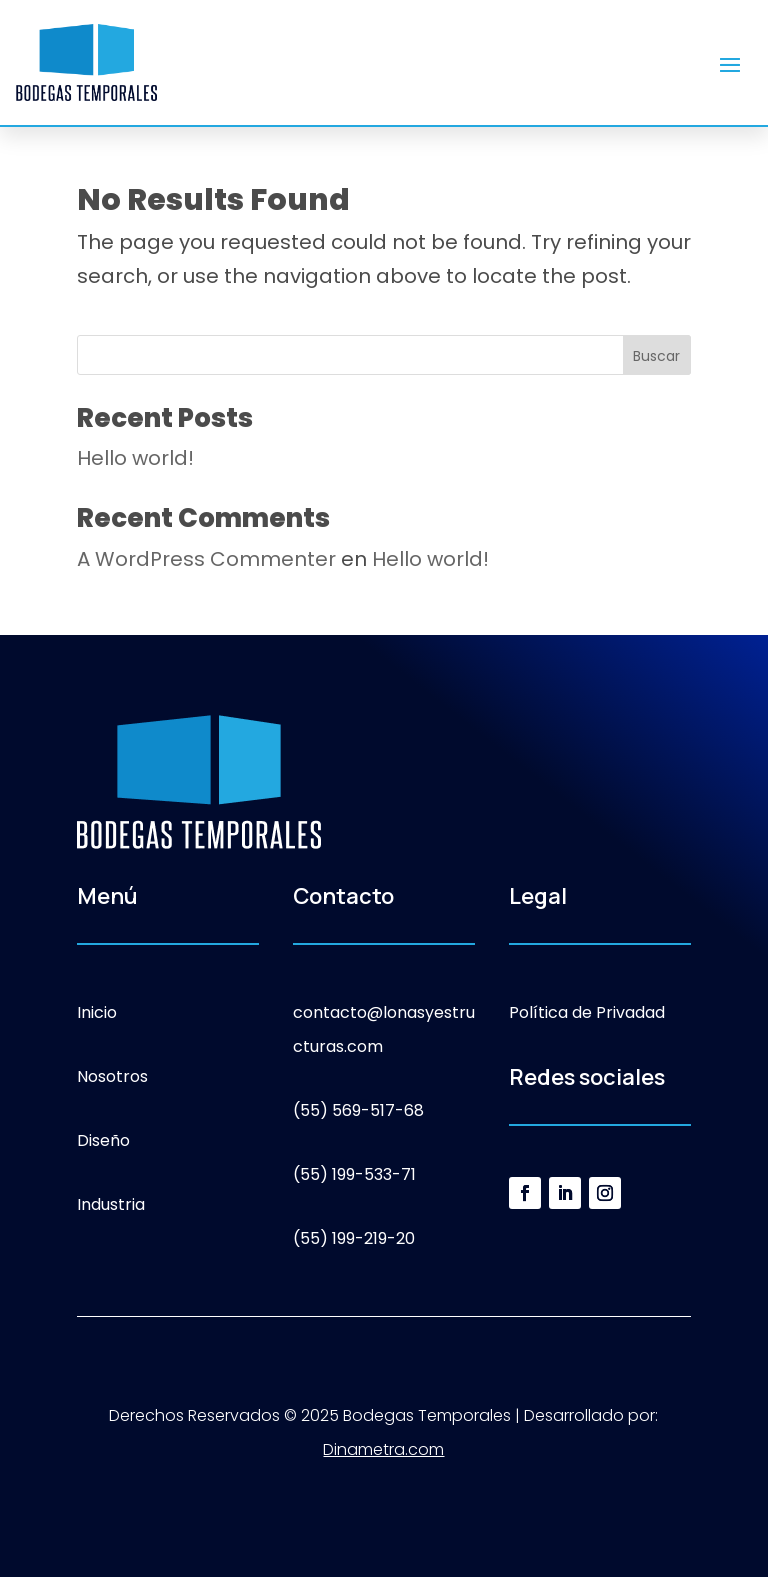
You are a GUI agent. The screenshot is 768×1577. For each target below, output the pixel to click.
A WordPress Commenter (206, 559)
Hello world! (135, 458)
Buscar (656, 356)
